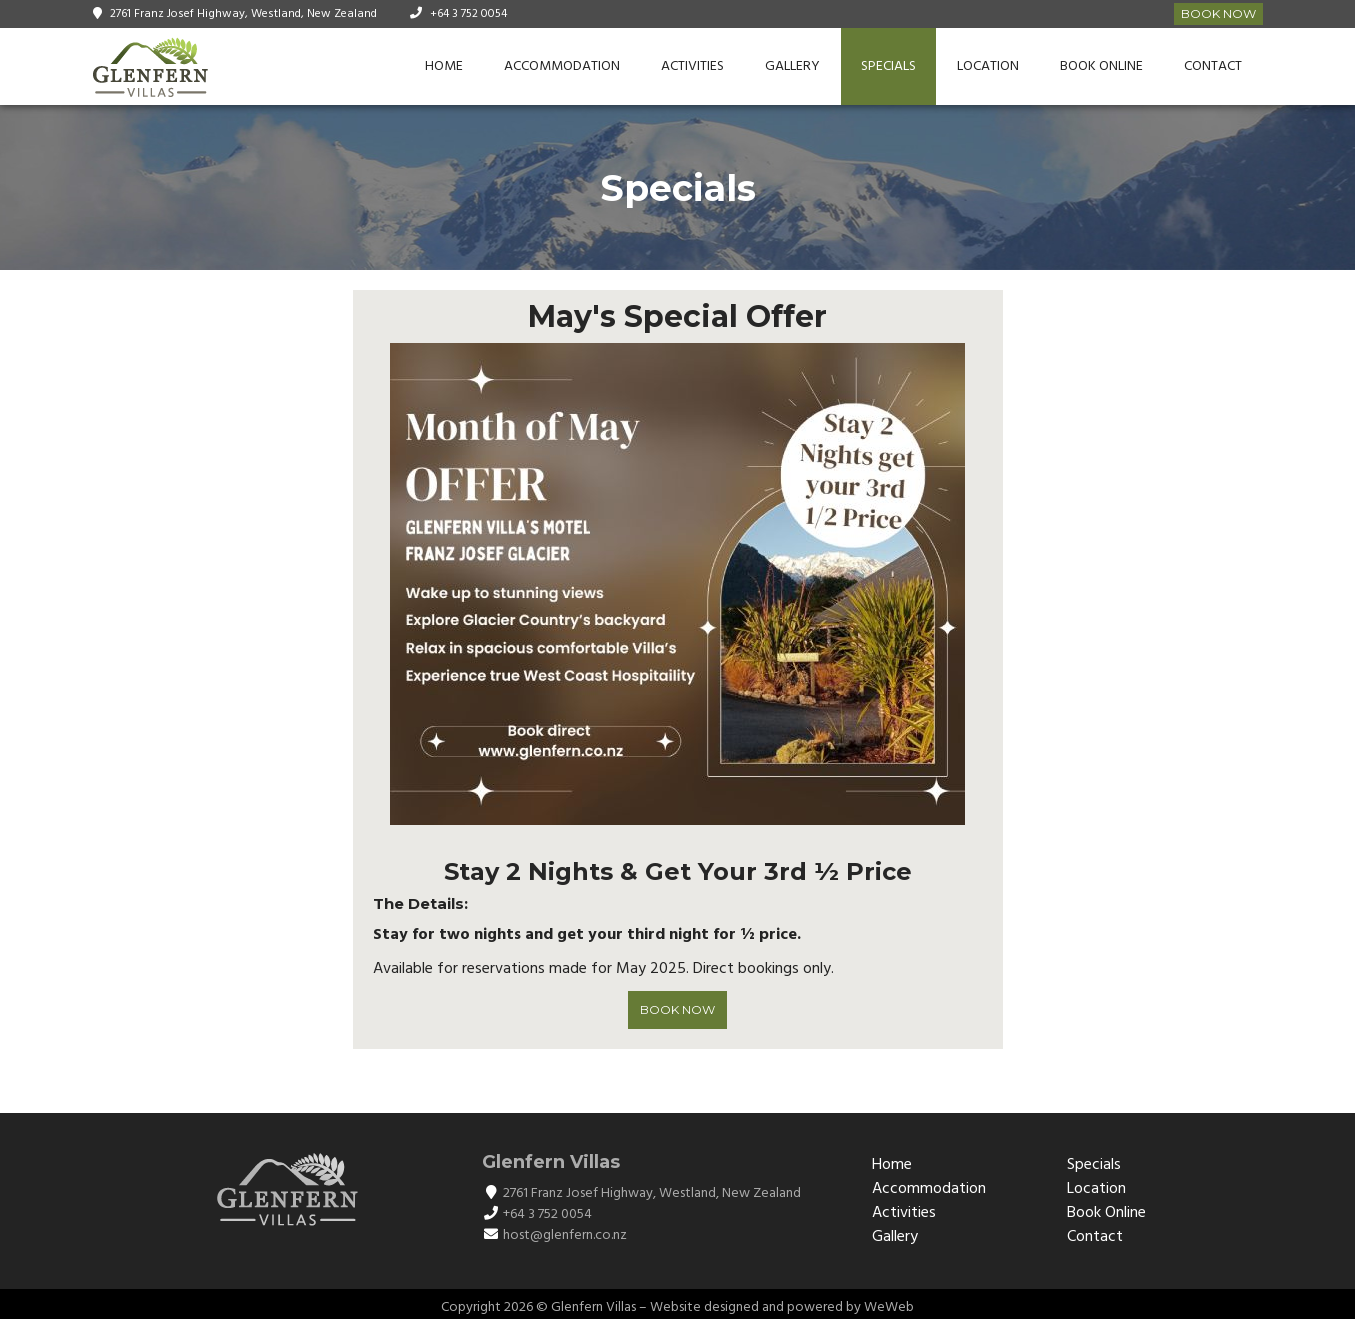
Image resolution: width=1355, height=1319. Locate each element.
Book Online (1101, 66)
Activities (692, 66)
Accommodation (562, 66)
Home (444, 66)
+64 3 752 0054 (468, 14)
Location (988, 66)
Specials (888, 66)
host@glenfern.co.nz (565, 1235)
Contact (1213, 66)
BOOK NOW (677, 1009)
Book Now (1218, 13)
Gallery (792, 66)
